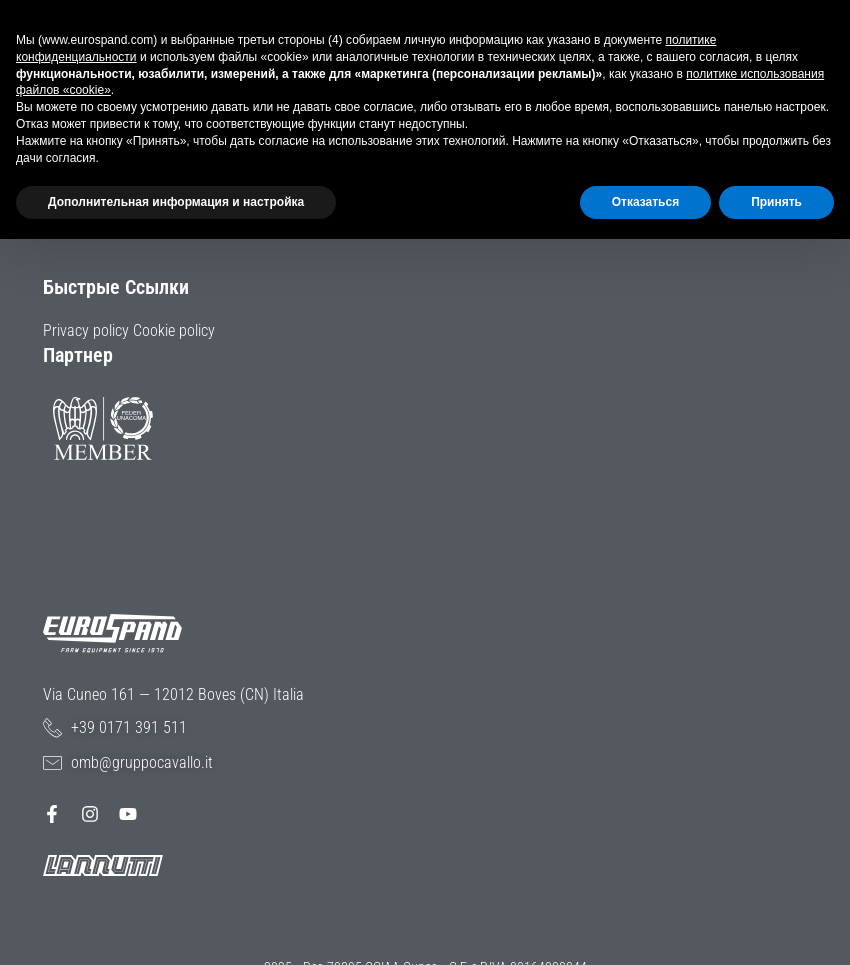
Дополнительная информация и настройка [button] (176, 202)
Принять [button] (776, 202)
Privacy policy (86, 330)
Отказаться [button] (645, 202)
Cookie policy (174, 330)
